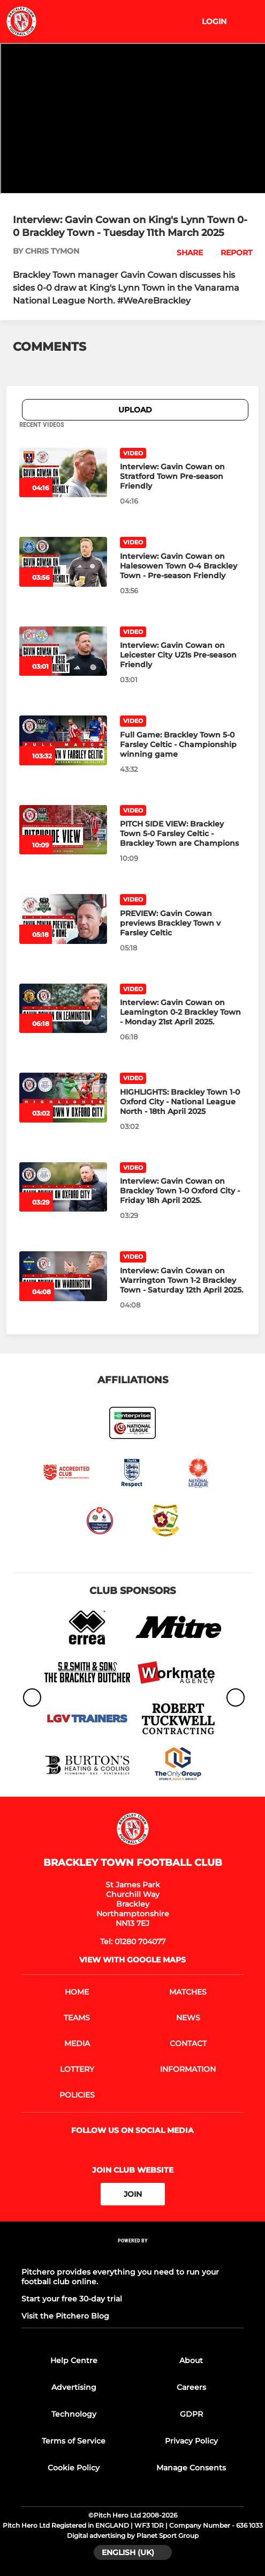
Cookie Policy (74, 2467)
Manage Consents (191, 2467)
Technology (73, 2414)
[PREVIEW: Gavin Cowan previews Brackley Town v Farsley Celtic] (63, 918)
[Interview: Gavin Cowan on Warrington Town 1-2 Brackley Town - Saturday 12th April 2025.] (63, 1276)
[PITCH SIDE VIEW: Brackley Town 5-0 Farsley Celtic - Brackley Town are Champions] (63, 829)
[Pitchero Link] (133, 2255)
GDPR (191, 2414)
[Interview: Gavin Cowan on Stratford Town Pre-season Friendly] (63, 472)
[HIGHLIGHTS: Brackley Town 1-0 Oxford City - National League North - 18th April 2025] (63, 1097)
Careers (191, 2387)
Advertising (73, 2387)
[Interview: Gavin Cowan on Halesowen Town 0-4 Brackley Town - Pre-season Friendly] (63, 561)
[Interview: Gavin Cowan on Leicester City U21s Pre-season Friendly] (63, 651)
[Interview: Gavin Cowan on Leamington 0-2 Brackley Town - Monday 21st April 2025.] (63, 1008)
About (191, 2360)
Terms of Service (73, 2441)
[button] (184, 252)
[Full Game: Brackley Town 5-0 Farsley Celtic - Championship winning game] (63, 740)
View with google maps (132, 1960)
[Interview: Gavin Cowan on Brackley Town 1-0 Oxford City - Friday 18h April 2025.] (63, 1187)
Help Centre (73, 2360)
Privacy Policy (191, 2441)
